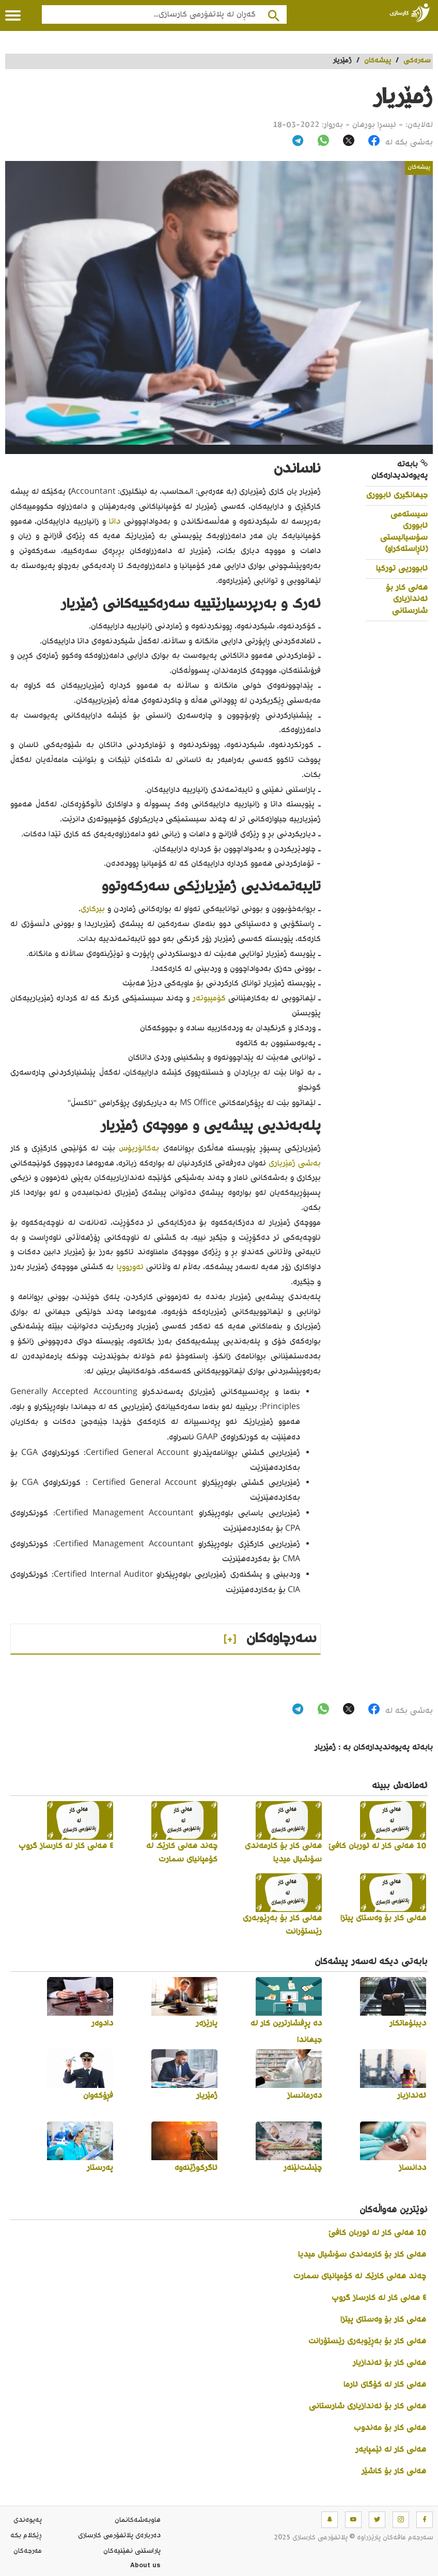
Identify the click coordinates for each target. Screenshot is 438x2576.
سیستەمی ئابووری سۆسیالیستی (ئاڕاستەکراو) (404, 532)
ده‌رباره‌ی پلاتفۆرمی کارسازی (119, 2536)
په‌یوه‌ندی (27, 2520)
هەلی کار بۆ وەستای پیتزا (383, 2320)
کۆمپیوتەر (209, 999)
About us (145, 2567)
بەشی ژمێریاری (295, 1164)
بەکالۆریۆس (139, 1149)
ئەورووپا (130, 1267)
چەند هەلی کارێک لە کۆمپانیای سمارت (359, 2276)
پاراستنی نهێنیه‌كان (132, 2551)
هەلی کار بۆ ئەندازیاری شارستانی (407, 599)
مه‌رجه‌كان (27, 2551)
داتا (114, 522)
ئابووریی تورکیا (402, 569)
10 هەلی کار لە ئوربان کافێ (377, 2233)
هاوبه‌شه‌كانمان (138, 2520)
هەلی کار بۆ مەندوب (390, 2428)
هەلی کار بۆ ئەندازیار (389, 2363)
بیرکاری (93, 909)
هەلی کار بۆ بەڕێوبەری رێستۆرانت (367, 2341)
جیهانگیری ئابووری (397, 495)
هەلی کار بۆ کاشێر (394, 2471)
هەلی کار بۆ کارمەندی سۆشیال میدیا (362, 2255)
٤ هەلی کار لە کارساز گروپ (379, 2298)
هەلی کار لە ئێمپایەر (390, 2450)
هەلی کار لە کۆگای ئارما (384, 2385)
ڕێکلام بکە (26, 2536)
